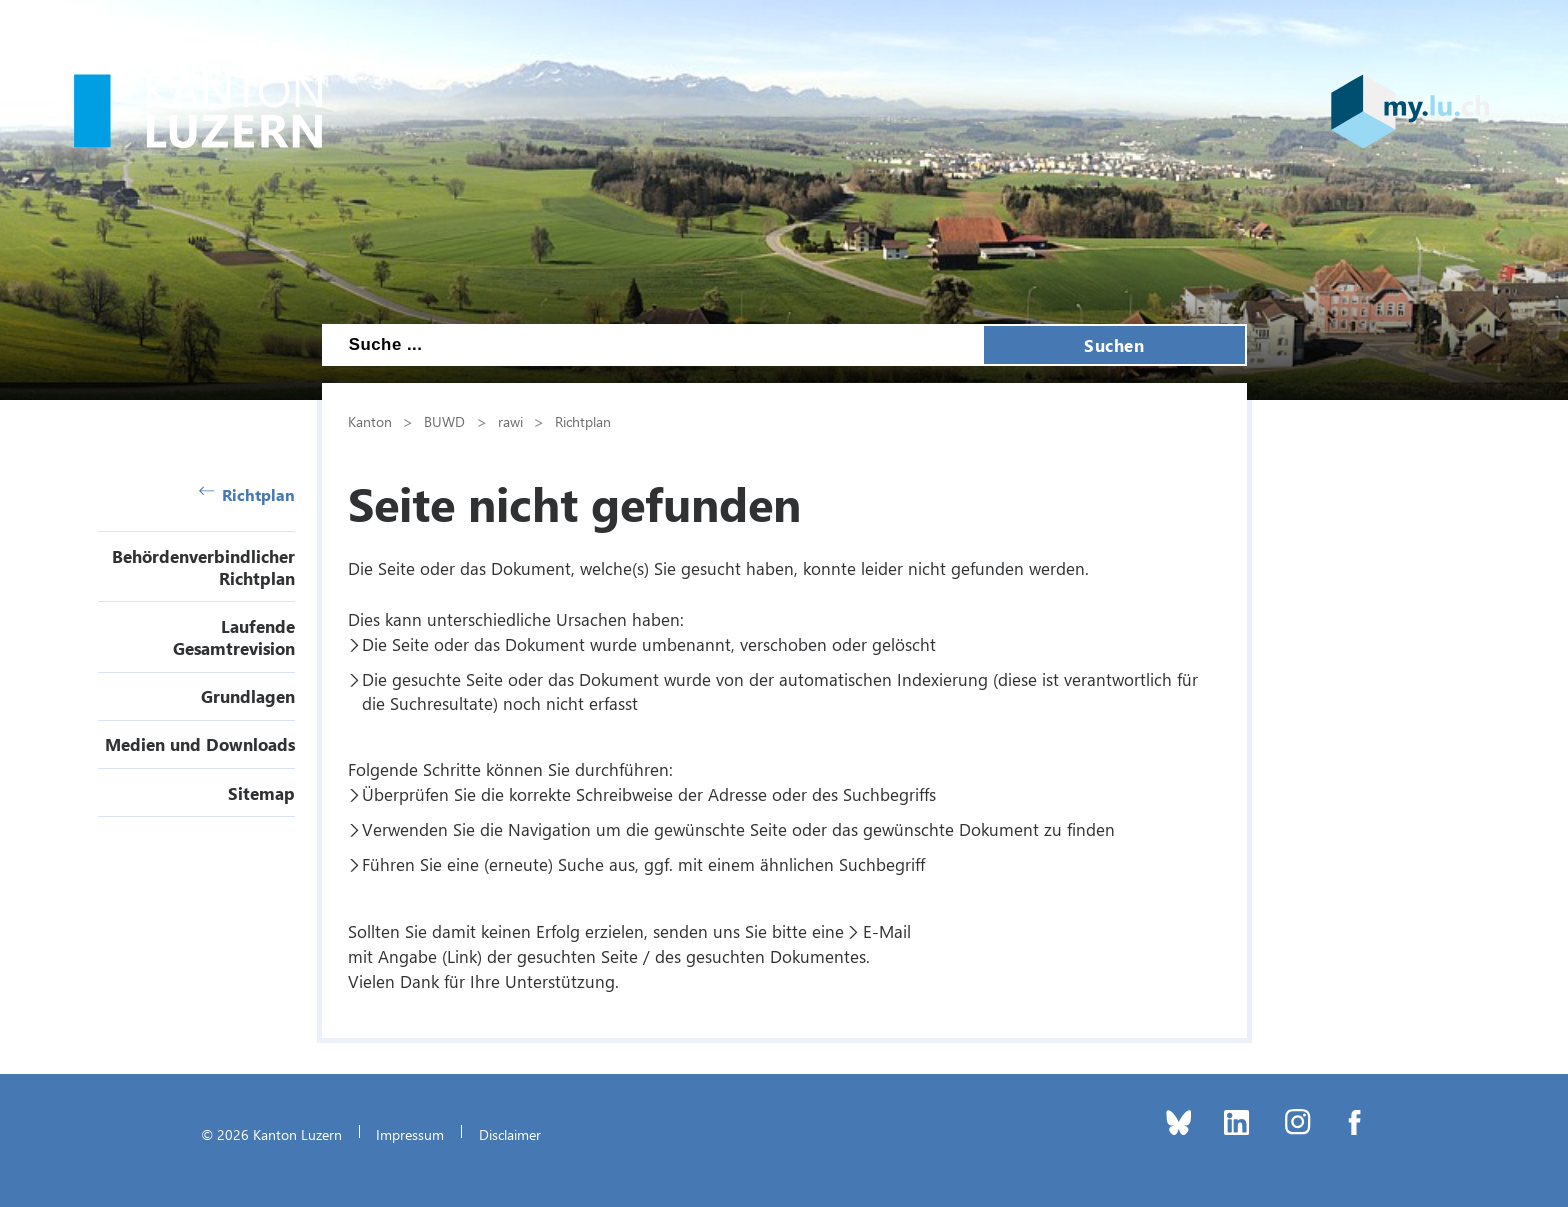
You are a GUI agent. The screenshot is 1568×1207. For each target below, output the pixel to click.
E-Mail (887, 931)
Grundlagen (248, 696)
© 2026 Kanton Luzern (271, 1134)
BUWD (444, 421)
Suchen (1114, 345)
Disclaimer (510, 1134)
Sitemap (261, 793)
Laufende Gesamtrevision (234, 637)
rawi (510, 421)
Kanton (370, 421)
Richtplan (247, 494)
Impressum (410, 1134)
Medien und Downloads (200, 744)
